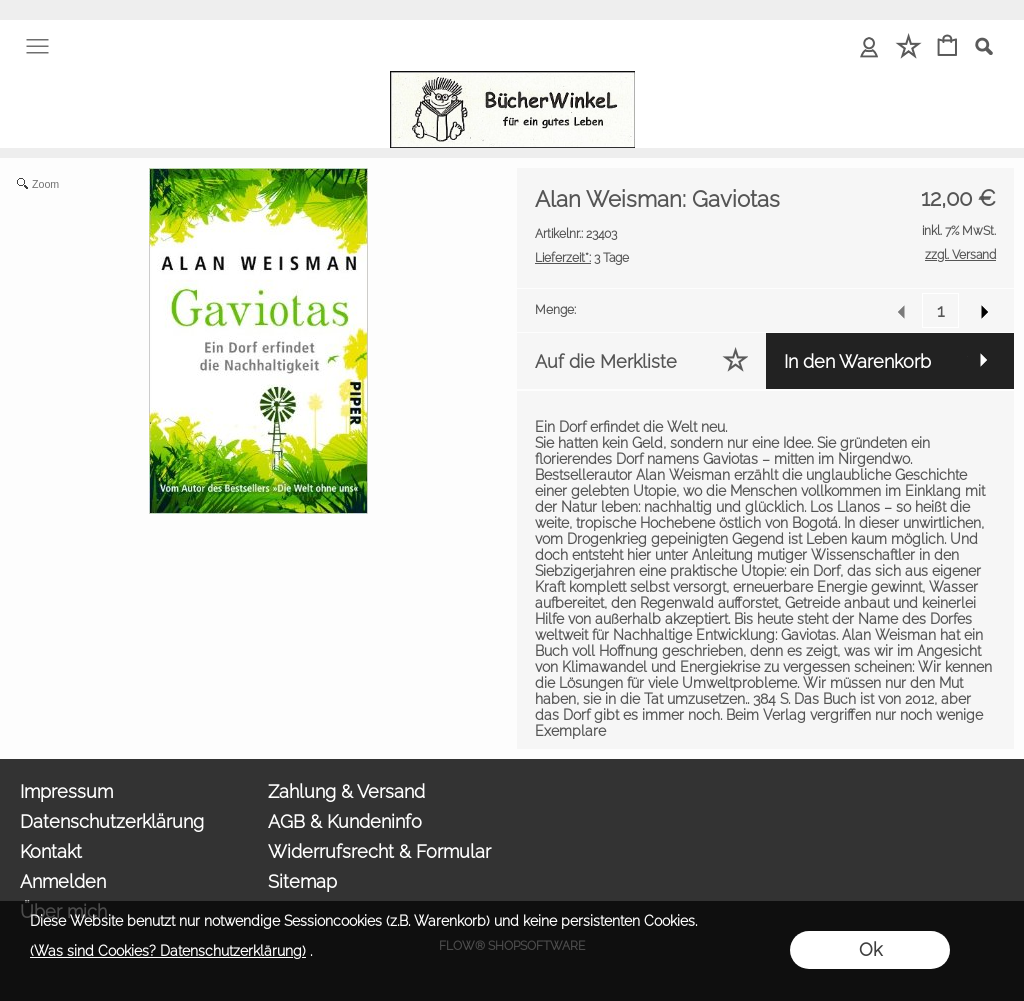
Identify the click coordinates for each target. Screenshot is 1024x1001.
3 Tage (582, 258)
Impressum (66, 791)
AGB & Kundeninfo (345, 821)
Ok (870, 949)
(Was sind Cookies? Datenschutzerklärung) (168, 951)
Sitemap (302, 881)
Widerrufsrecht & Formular (379, 851)
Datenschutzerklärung (112, 821)
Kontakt (51, 851)
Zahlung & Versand (346, 791)
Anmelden (63, 881)
